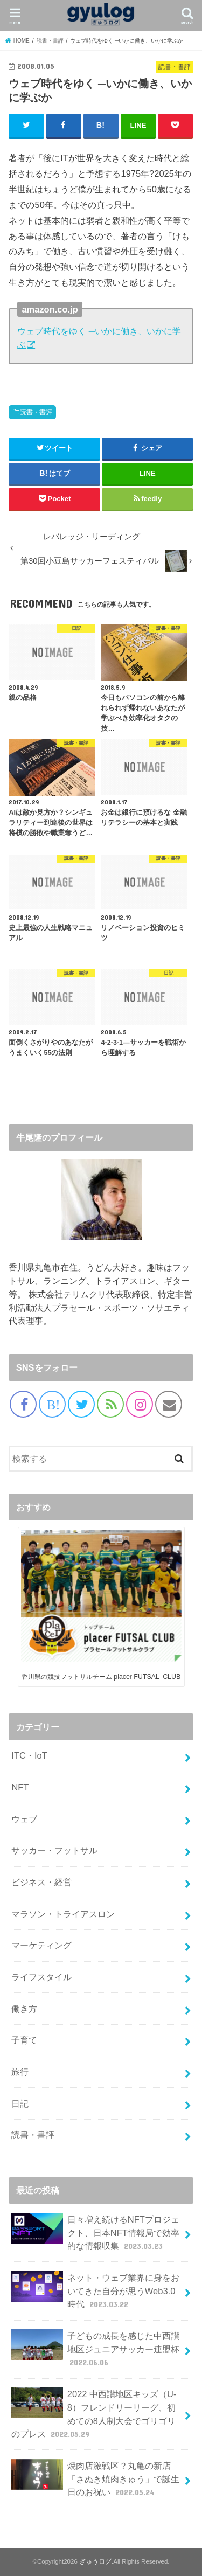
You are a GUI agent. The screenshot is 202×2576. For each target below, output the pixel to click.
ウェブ (24, 1819)
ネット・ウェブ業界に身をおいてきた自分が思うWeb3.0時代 (95, 2290)
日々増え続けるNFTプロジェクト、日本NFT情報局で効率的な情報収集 (95, 2232)
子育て (24, 2040)
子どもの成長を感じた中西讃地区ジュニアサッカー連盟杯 (95, 2349)
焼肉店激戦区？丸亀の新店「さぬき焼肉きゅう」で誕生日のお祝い (95, 2478)
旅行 (20, 2072)
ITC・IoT (29, 1755)
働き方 (24, 2008)
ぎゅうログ (95, 2561)
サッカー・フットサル (54, 1850)
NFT (20, 1787)
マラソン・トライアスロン (63, 1914)
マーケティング (41, 1945)
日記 (20, 2103)
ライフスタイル (41, 1977)
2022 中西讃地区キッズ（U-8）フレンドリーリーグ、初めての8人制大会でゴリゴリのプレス (93, 2413)
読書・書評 (36, 412)
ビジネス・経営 (41, 1882)
